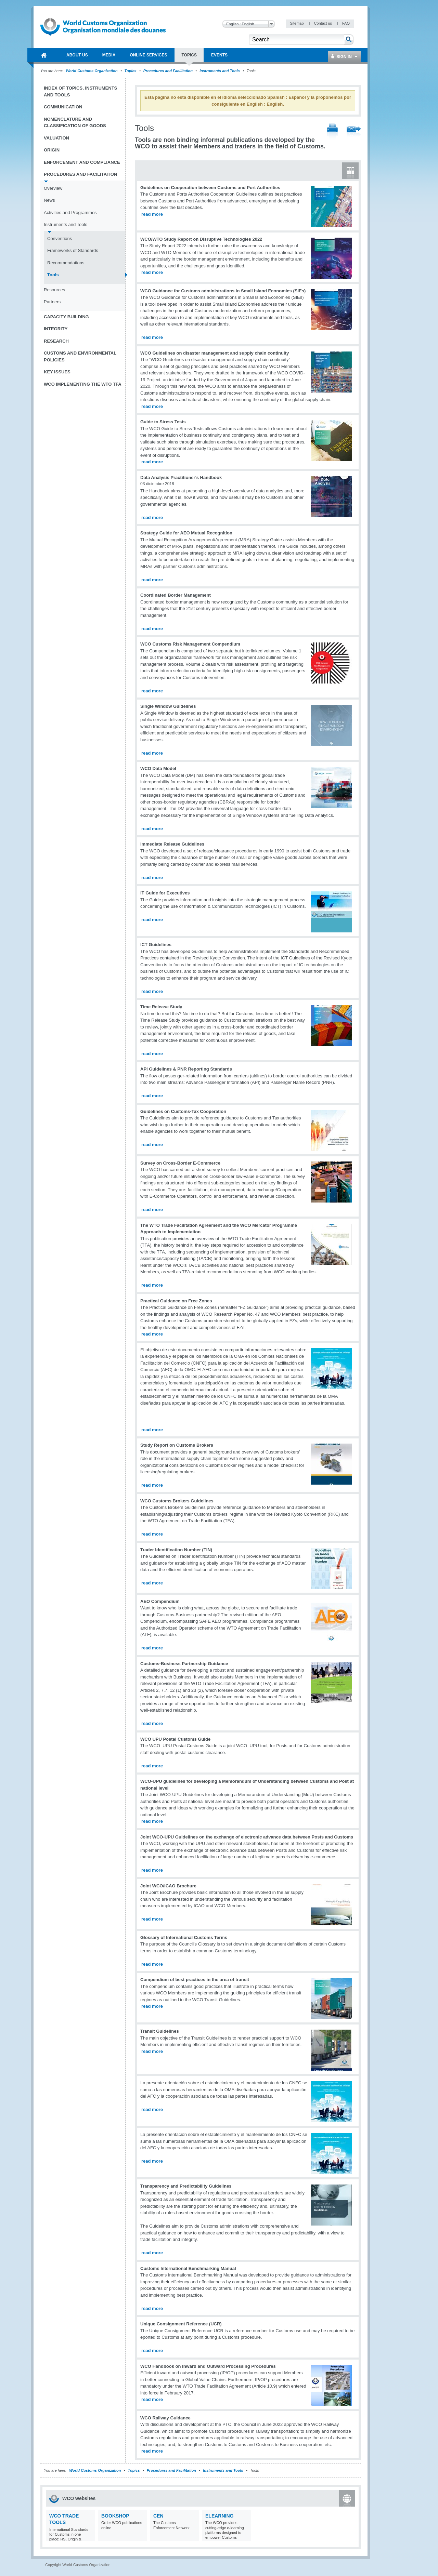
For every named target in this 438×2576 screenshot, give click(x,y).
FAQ (346, 23)
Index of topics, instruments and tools (80, 91)
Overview (53, 188)
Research (56, 341)
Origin (52, 149)
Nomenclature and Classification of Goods (75, 123)
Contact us (323, 23)
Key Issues (57, 371)
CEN (158, 2516)
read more (152, 214)
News (49, 200)
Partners (52, 301)
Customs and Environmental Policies (80, 356)
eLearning (219, 2516)
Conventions (59, 238)
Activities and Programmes (70, 212)
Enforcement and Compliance (82, 162)
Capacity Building (66, 316)
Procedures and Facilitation (168, 71)
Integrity (55, 328)
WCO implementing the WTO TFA (82, 384)
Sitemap (297, 23)
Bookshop (115, 2516)
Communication (63, 106)
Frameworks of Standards (72, 250)
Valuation (56, 138)
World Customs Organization (92, 71)
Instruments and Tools (219, 71)
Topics (131, 71)
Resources (54, 289)
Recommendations (65, 262)
